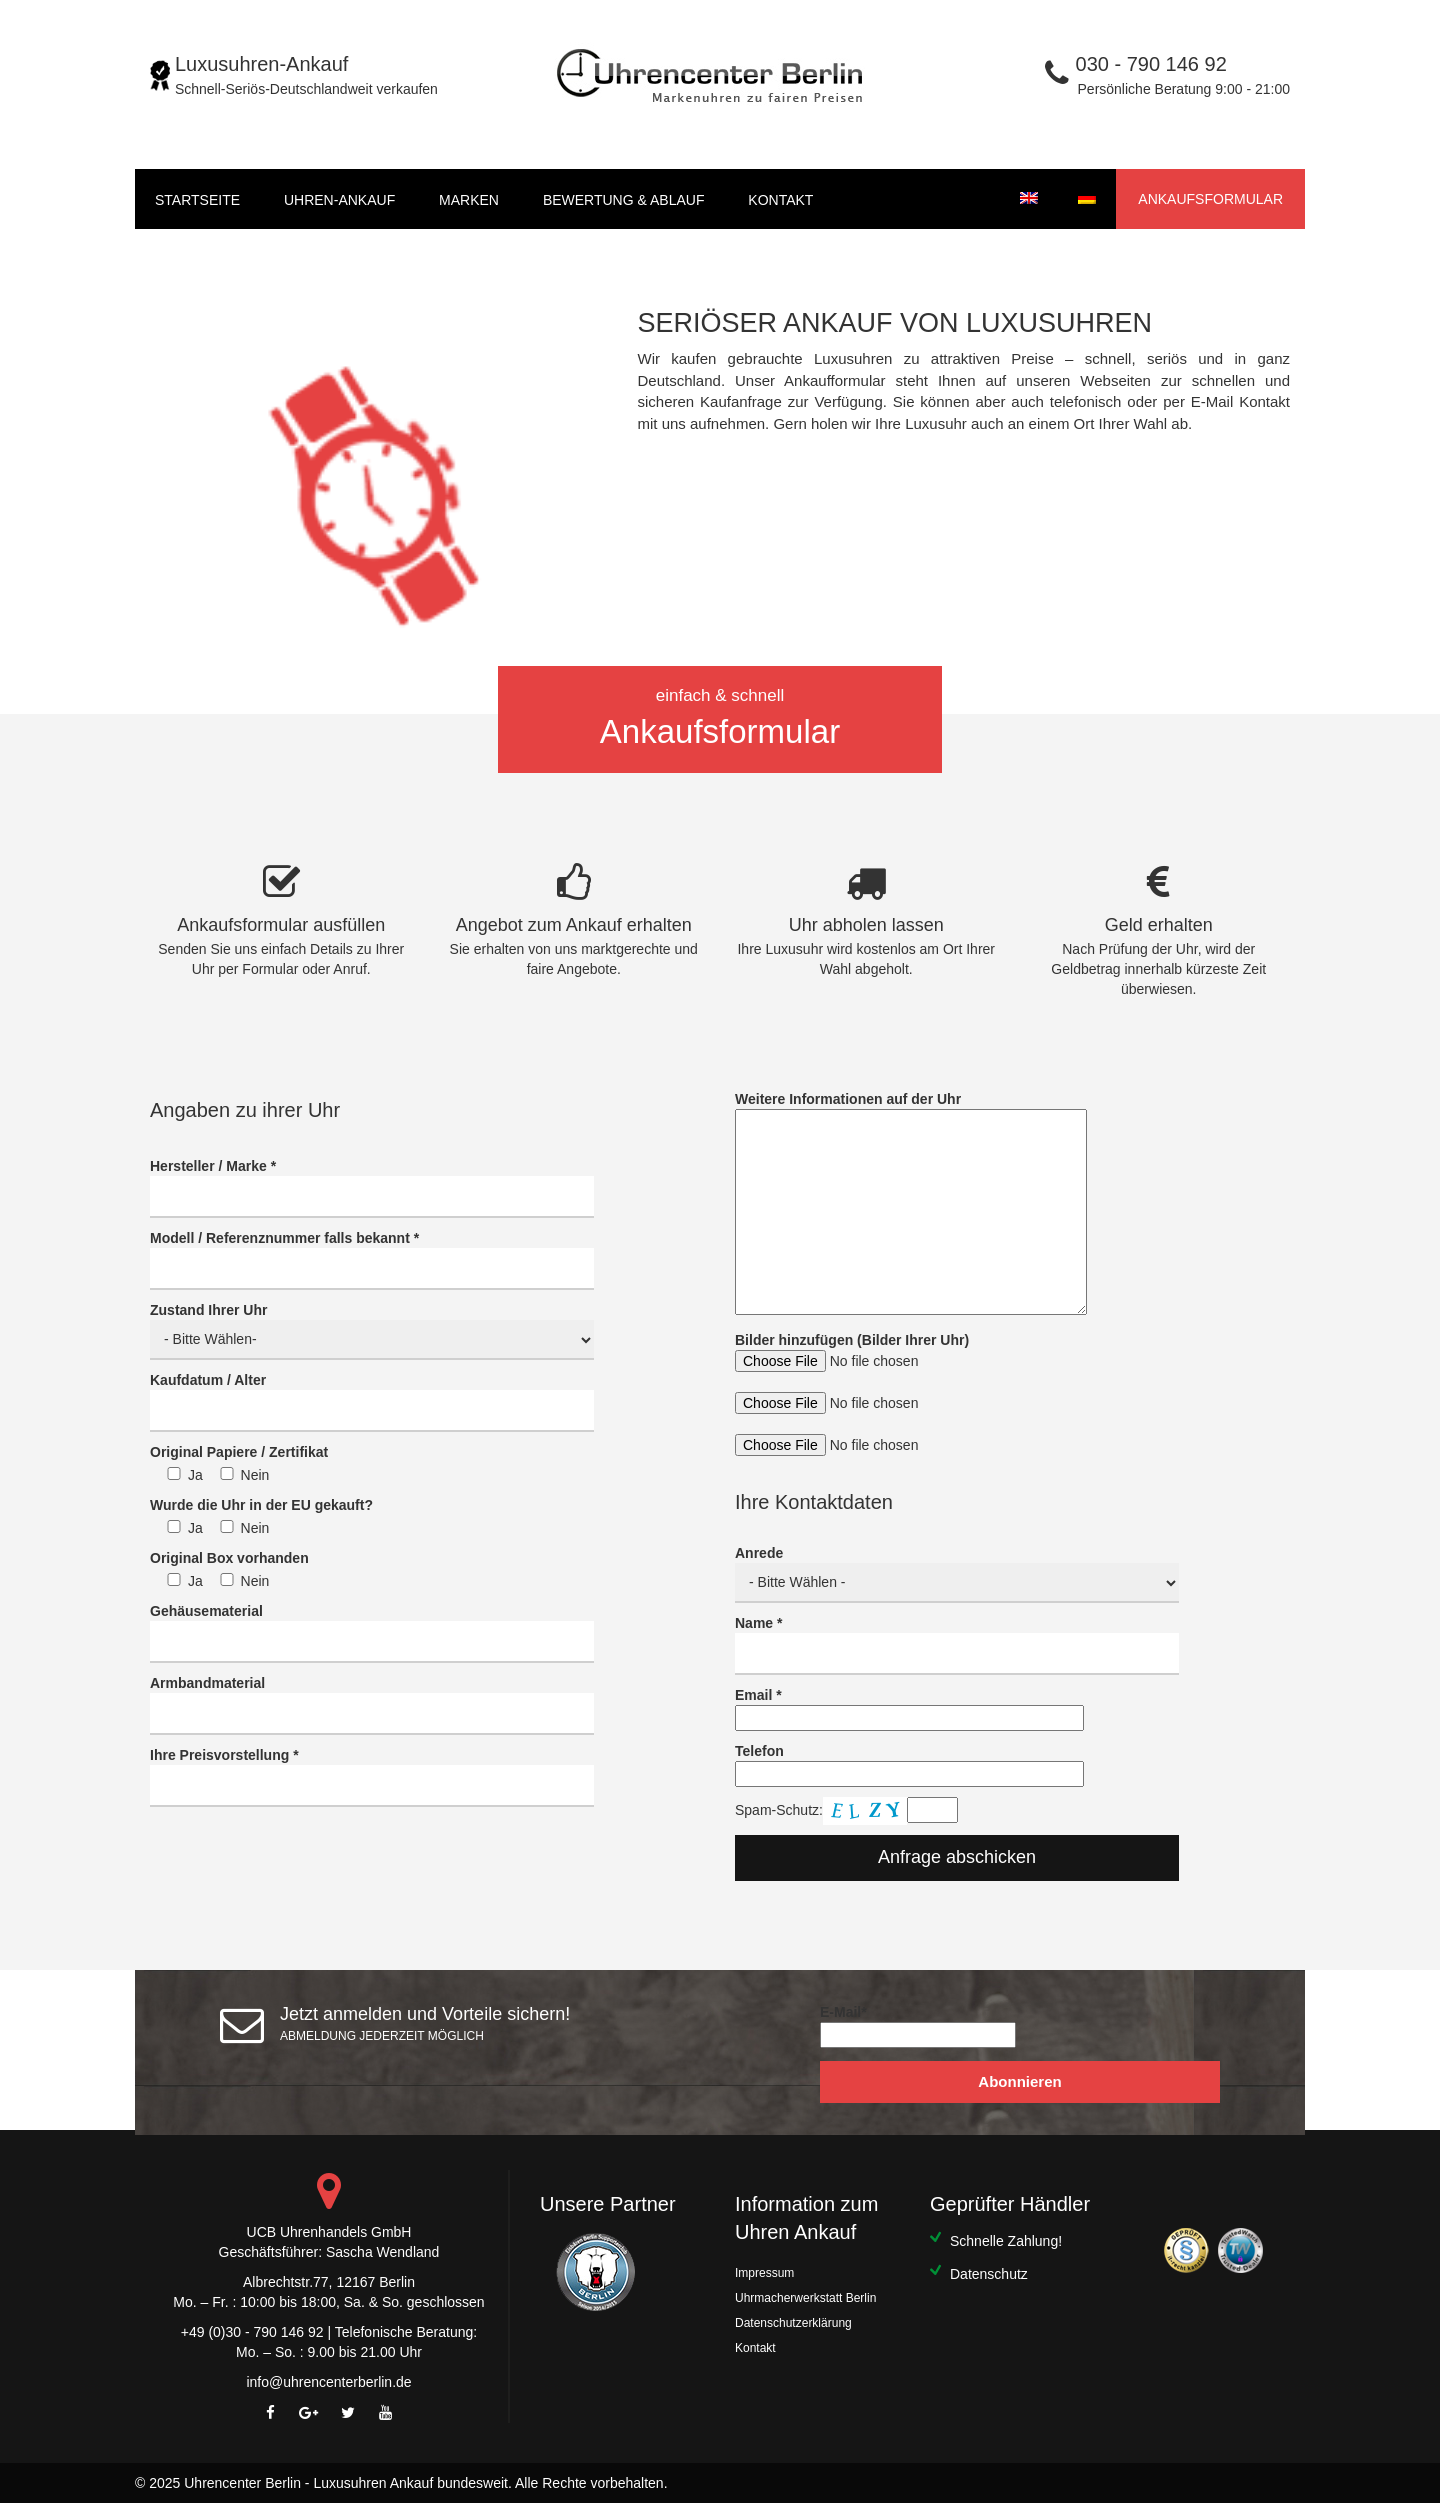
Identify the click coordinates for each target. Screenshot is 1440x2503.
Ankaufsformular (1210, 199)
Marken (469, 200)
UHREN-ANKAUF (339, 200)
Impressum (764, 2273)
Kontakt (780, 200)
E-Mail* (918, 2026)
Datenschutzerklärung (793, 2323)
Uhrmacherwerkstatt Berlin (805, 2298)
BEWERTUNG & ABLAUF (624, 200)
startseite (197, 200)
